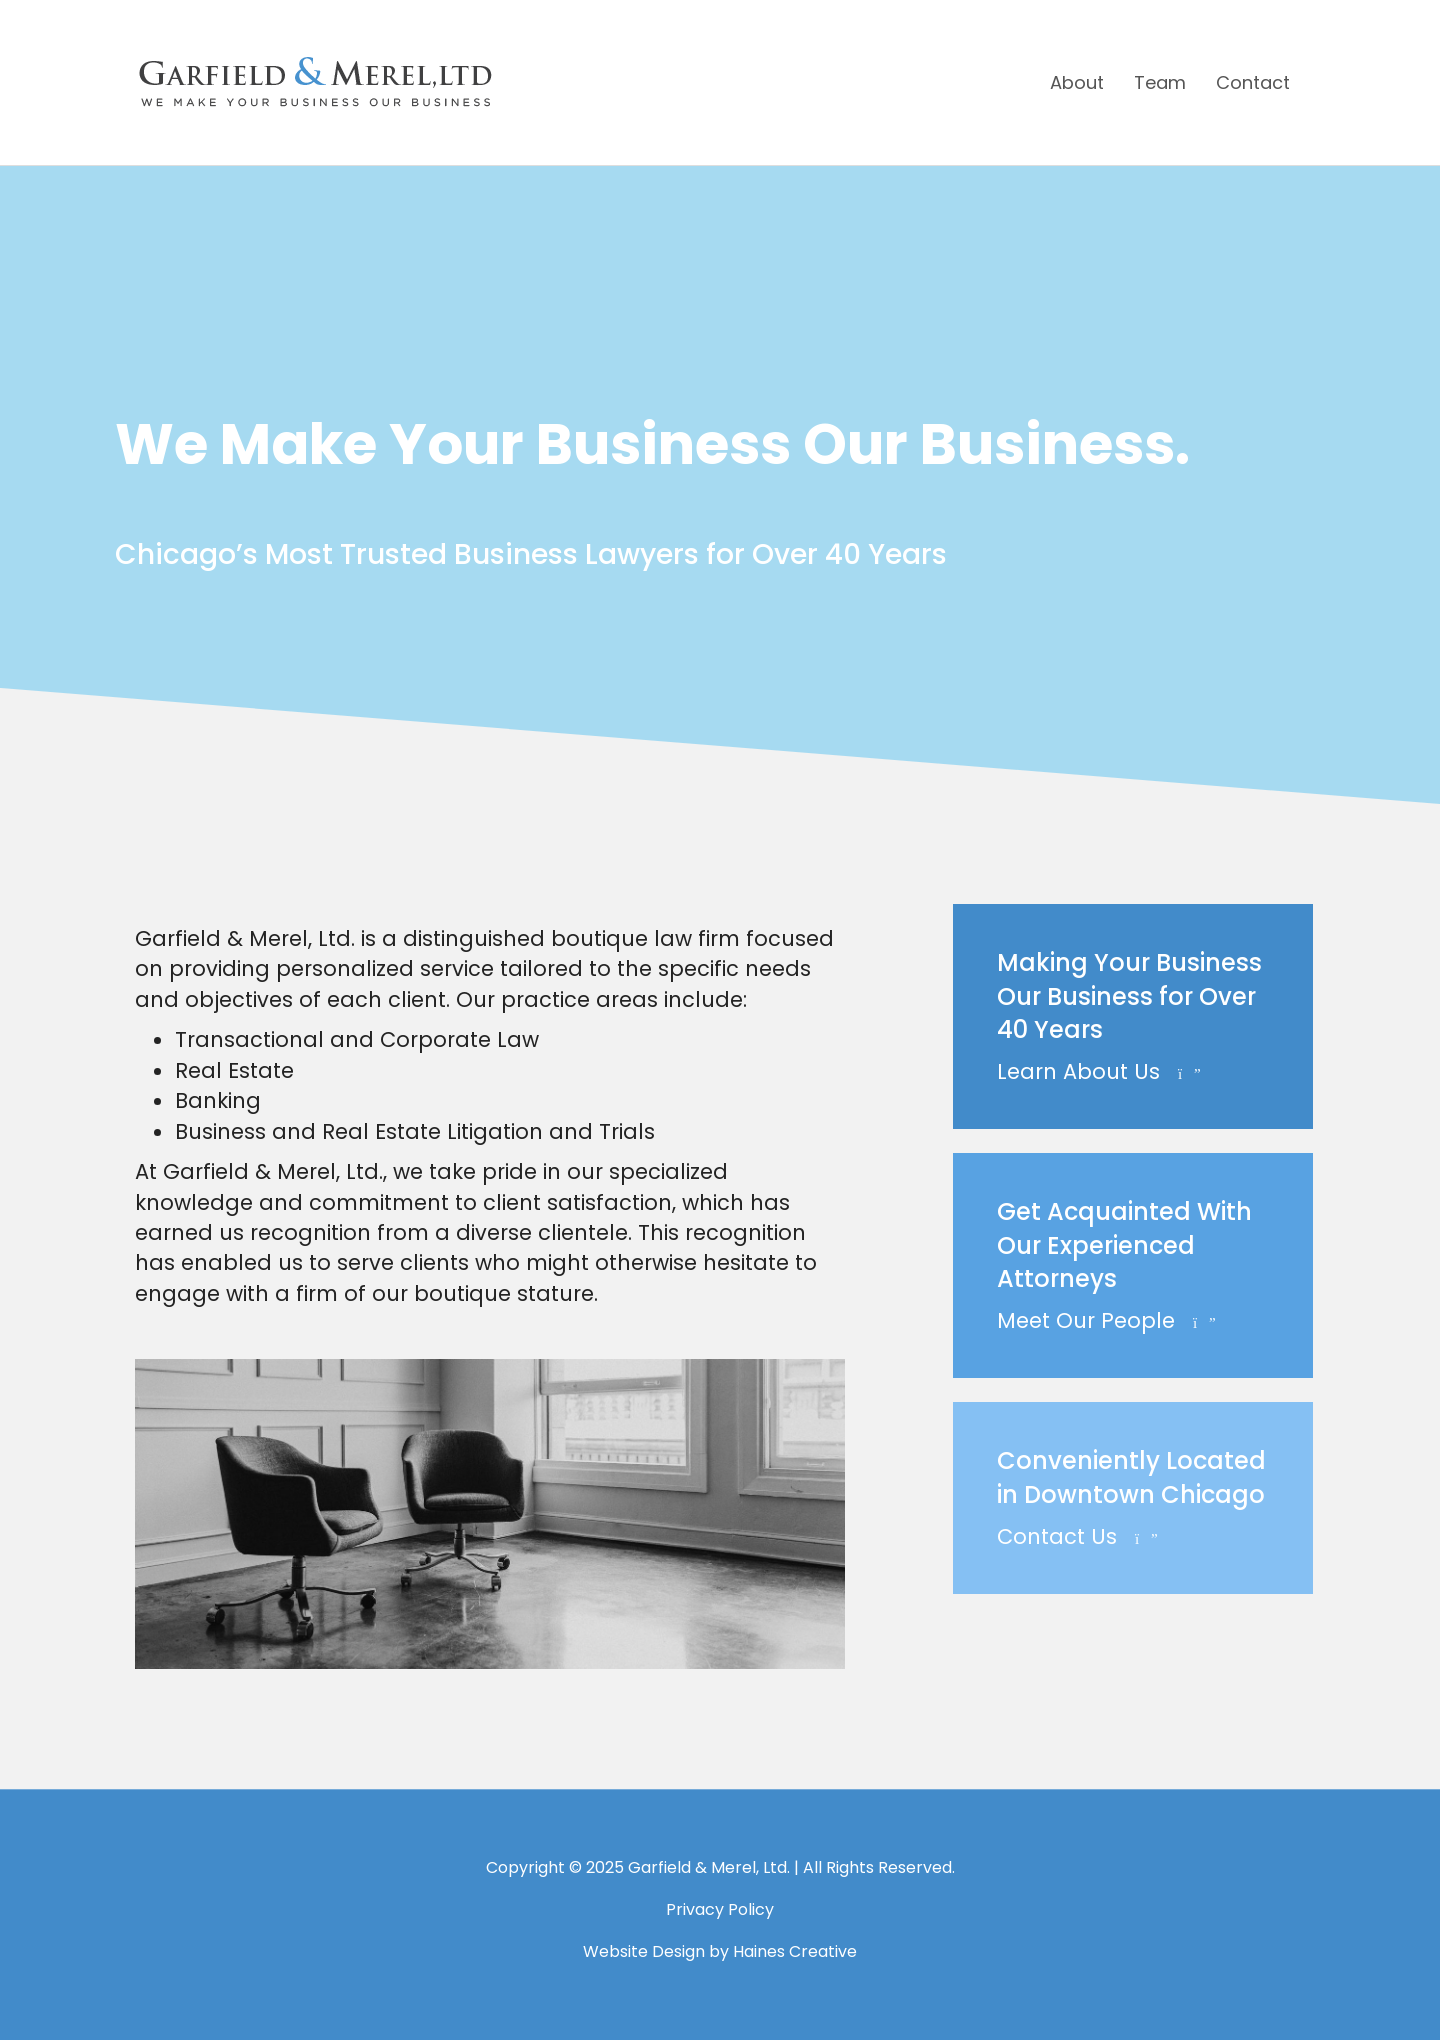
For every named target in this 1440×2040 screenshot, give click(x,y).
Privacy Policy (720, 1909)
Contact (1253, 82)
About (1077, 82)
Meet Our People (1106, 1320)
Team (1160, 82)
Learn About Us (1099, 1071)
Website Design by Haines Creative (720, 1951)
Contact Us (1077, 1536)
